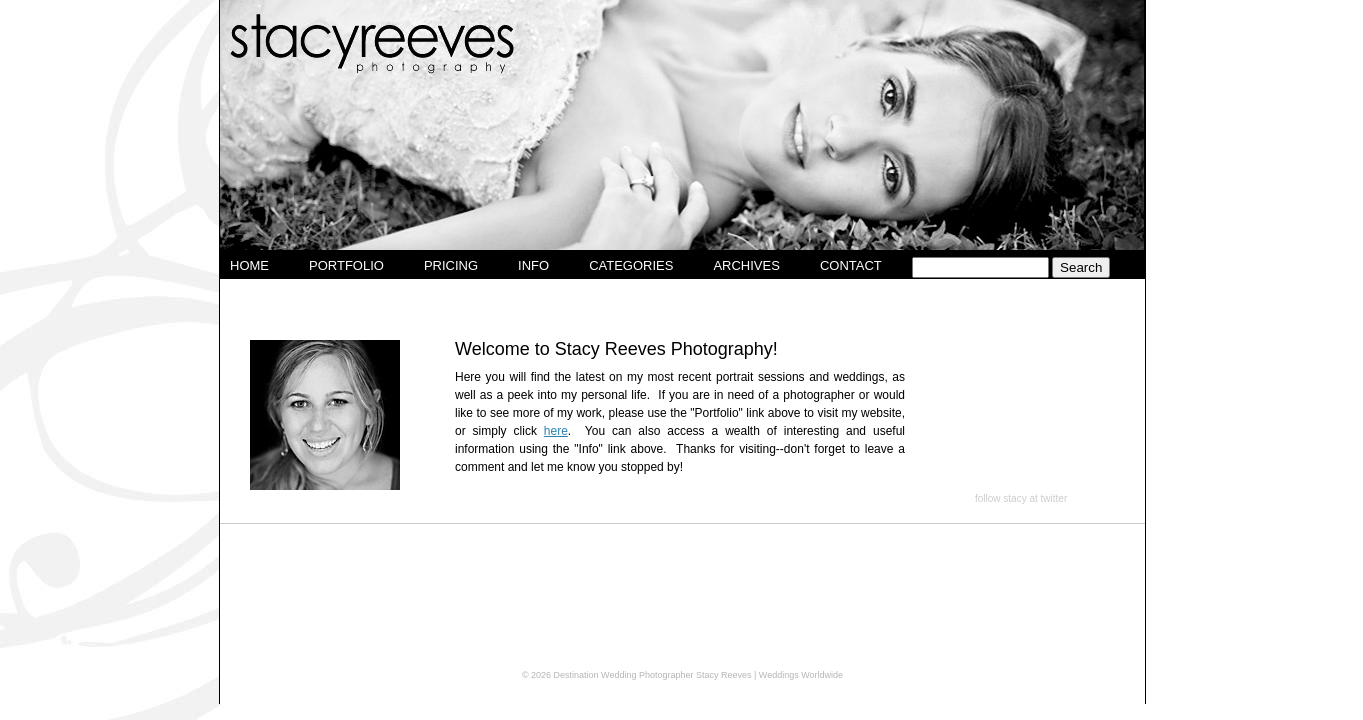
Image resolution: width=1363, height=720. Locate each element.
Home (249, 265)
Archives (746, 265)
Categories (631, 265)
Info (533, 265)
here (556, 431)
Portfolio (346, 265)
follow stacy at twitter (1021, 498)
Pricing (451, 265)
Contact (851, 265)
